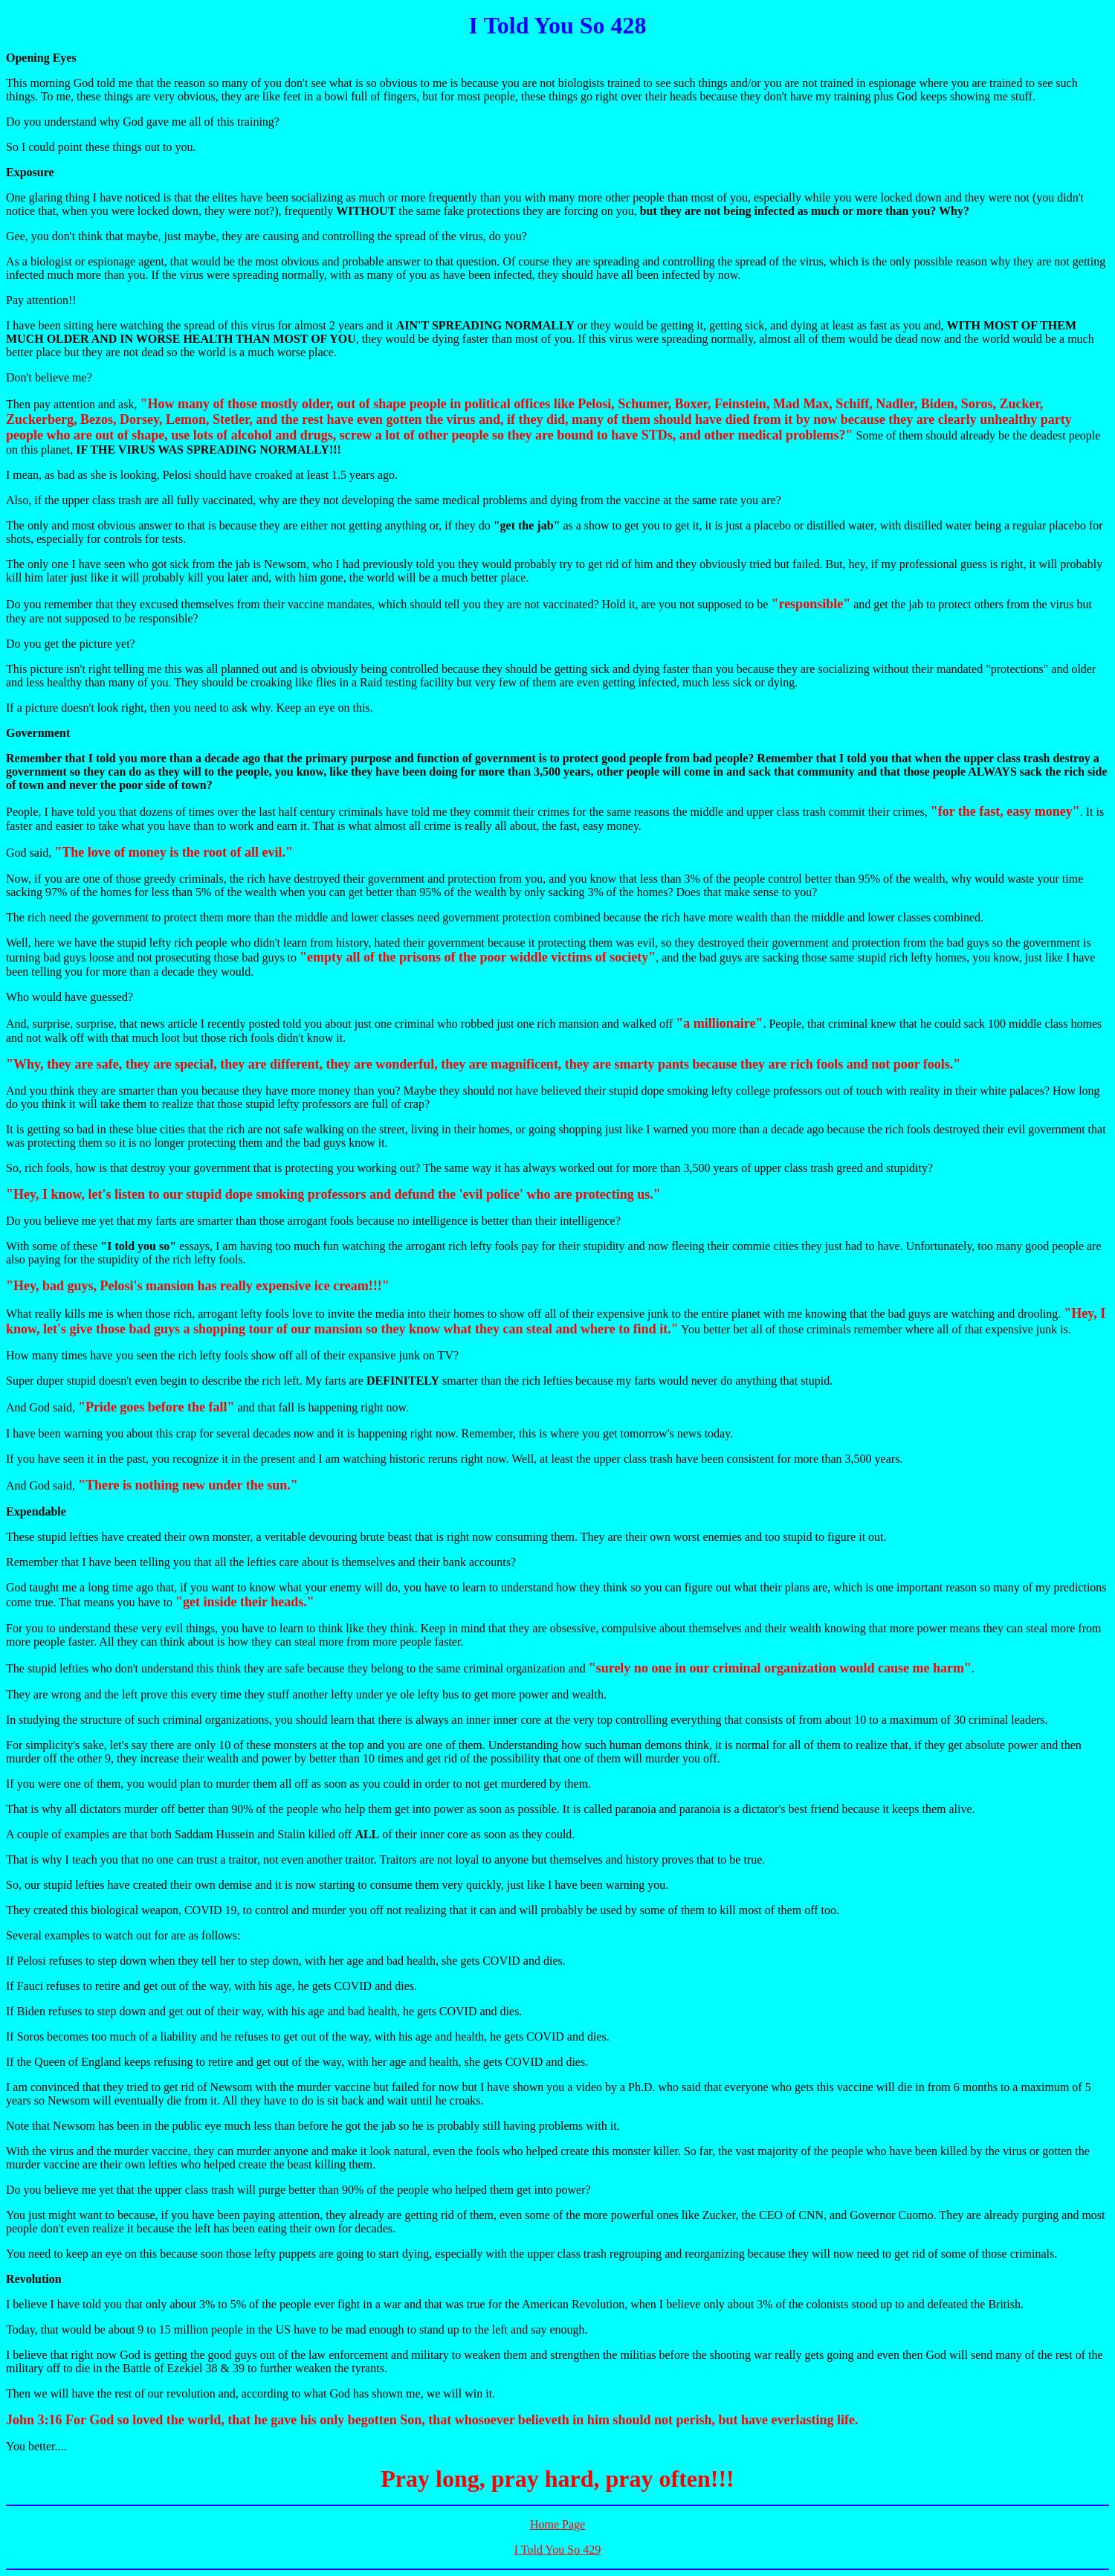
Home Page (557, 2524)
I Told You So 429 (557, 2549)
